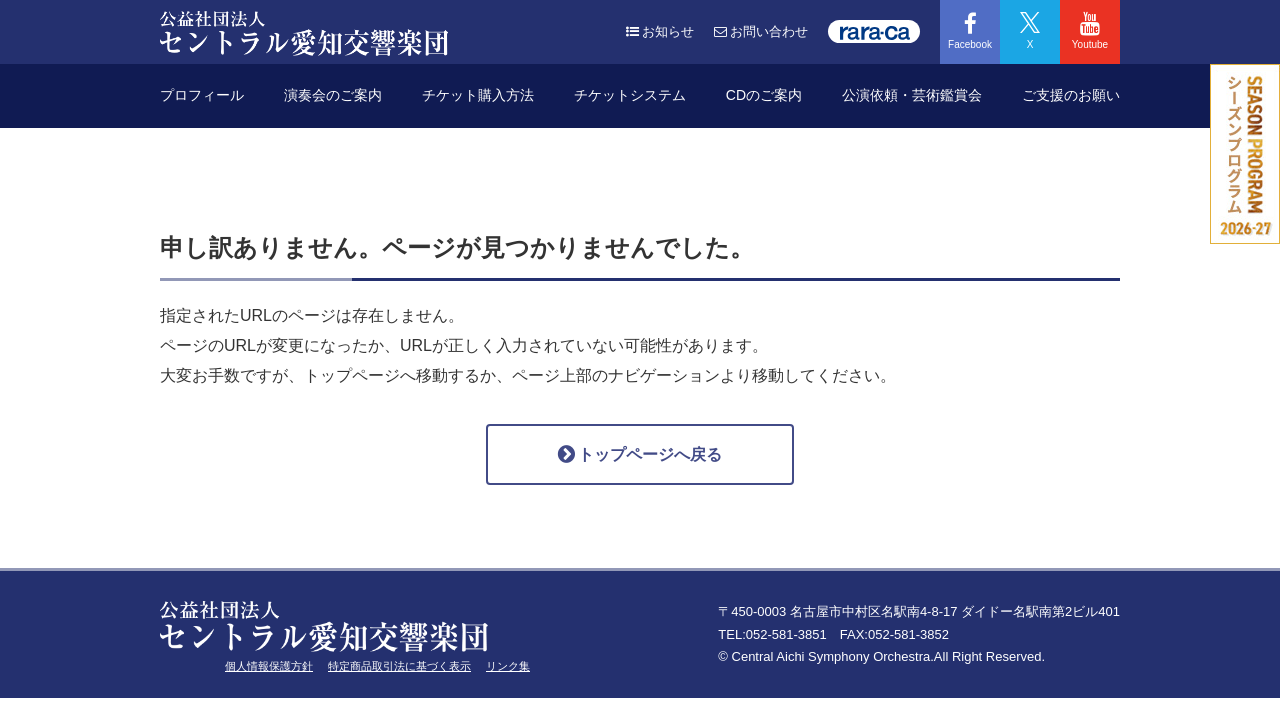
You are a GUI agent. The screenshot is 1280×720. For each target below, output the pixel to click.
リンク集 (508, 666)
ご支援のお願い (1071, 95)
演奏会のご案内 (333, 95)
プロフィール (202, 95)
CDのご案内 (764, 95)
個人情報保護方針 (269, 666)
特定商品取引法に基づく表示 (399, 666)
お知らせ (660, 31)
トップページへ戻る (640, 454)
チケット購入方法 (478, 95)
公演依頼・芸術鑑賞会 (912, 95)
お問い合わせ (761, 31)
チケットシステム (630, 95)
